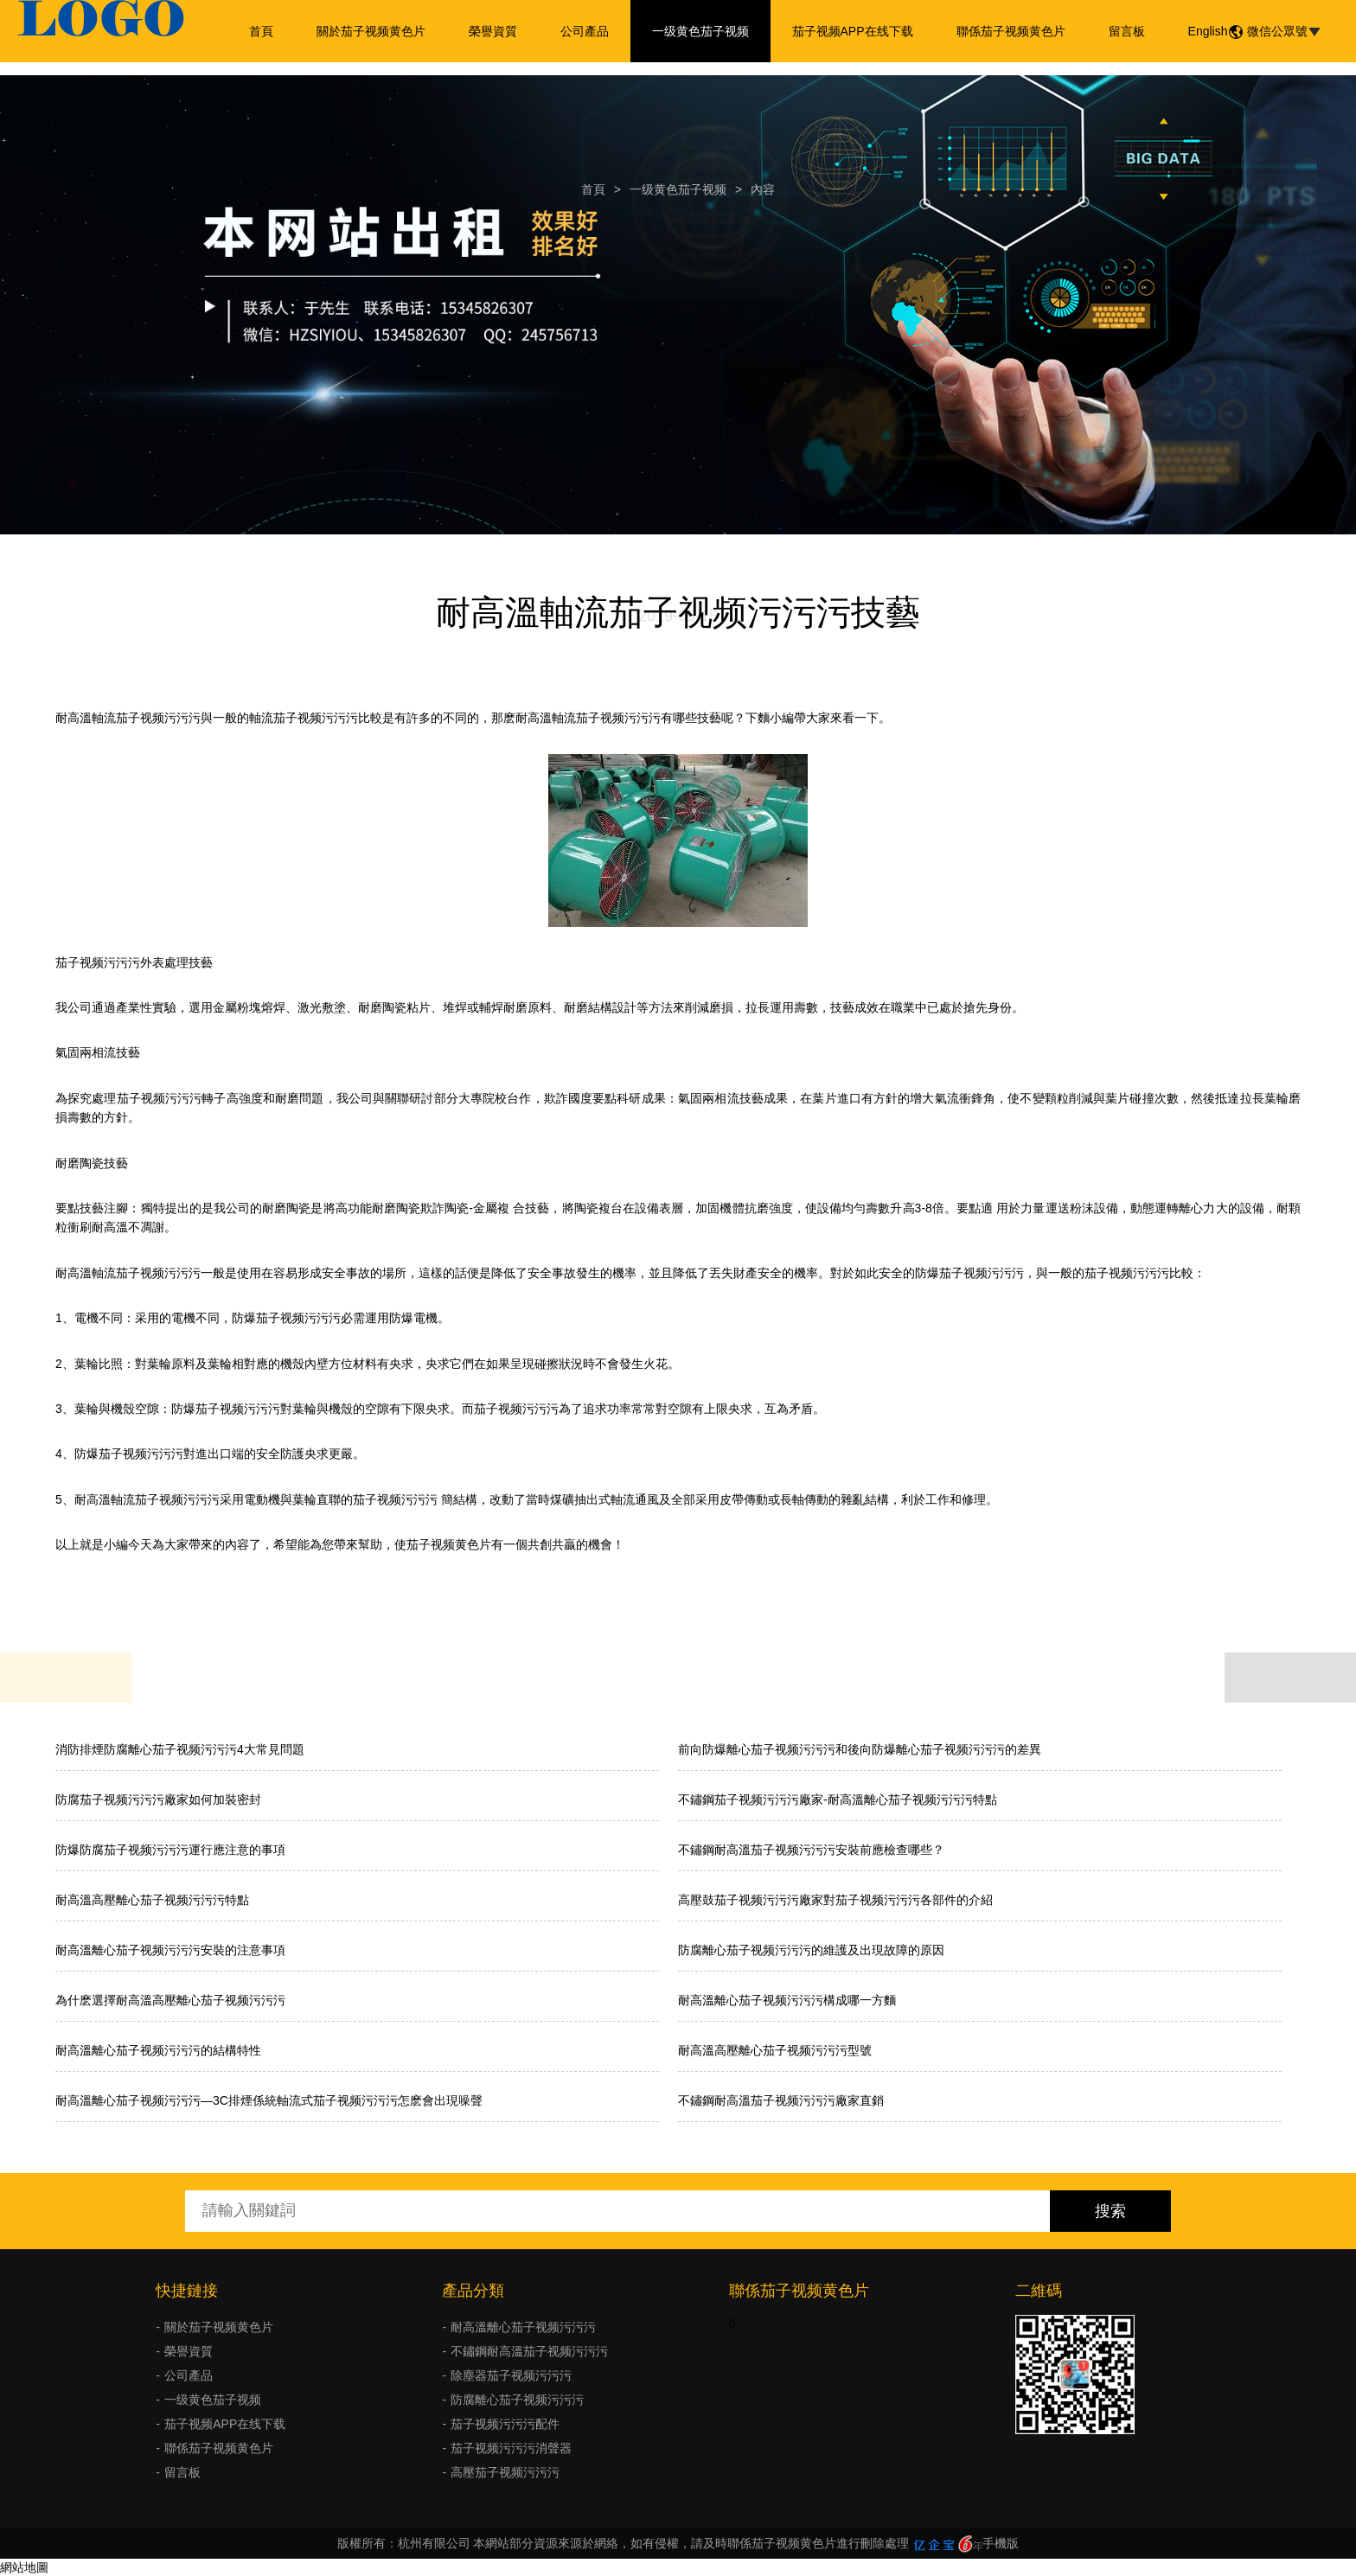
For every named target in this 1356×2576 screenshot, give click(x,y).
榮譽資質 (493, 31)
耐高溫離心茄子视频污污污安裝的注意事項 (170, 1950)
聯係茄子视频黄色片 (1010, 31)
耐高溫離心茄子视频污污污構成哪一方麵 (787, 2000)
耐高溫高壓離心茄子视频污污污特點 (152, 1900)
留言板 (1127, 31)
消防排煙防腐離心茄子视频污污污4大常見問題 (179, 1749)
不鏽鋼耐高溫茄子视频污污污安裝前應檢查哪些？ (811, 1850)
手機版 (1000, 2543)
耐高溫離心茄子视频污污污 (523, 2327)
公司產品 (584, 31)
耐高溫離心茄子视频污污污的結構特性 (158, 2050)
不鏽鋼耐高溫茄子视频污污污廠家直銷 (781, 2100)
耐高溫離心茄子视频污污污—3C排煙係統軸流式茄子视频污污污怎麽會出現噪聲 (269, 2100)
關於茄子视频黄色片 (371, 31)
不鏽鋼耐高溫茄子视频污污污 (529, 2351)
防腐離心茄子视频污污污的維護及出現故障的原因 (811, 1950)
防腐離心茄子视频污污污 (517, 2400)
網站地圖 (24, 2567)
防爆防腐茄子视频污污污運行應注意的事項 (170, 1850)
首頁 (261, 31)
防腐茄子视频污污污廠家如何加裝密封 (158, 1799)
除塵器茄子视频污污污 (511, 2375)
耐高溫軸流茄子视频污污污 (128, 718)
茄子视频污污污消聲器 (511, 2448)
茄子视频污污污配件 (505, 2424)
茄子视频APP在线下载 (852, 31)
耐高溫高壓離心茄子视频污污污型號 (775, 2050)
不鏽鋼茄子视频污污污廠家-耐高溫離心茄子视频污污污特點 (837, 1799)
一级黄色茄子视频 (700, 31)
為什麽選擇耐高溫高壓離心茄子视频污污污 (170, 2000)
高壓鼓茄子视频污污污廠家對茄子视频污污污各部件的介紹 (835, 1900)
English (1208, 31)
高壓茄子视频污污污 (505, 2472)
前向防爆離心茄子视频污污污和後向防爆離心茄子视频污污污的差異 (859, 1749)
